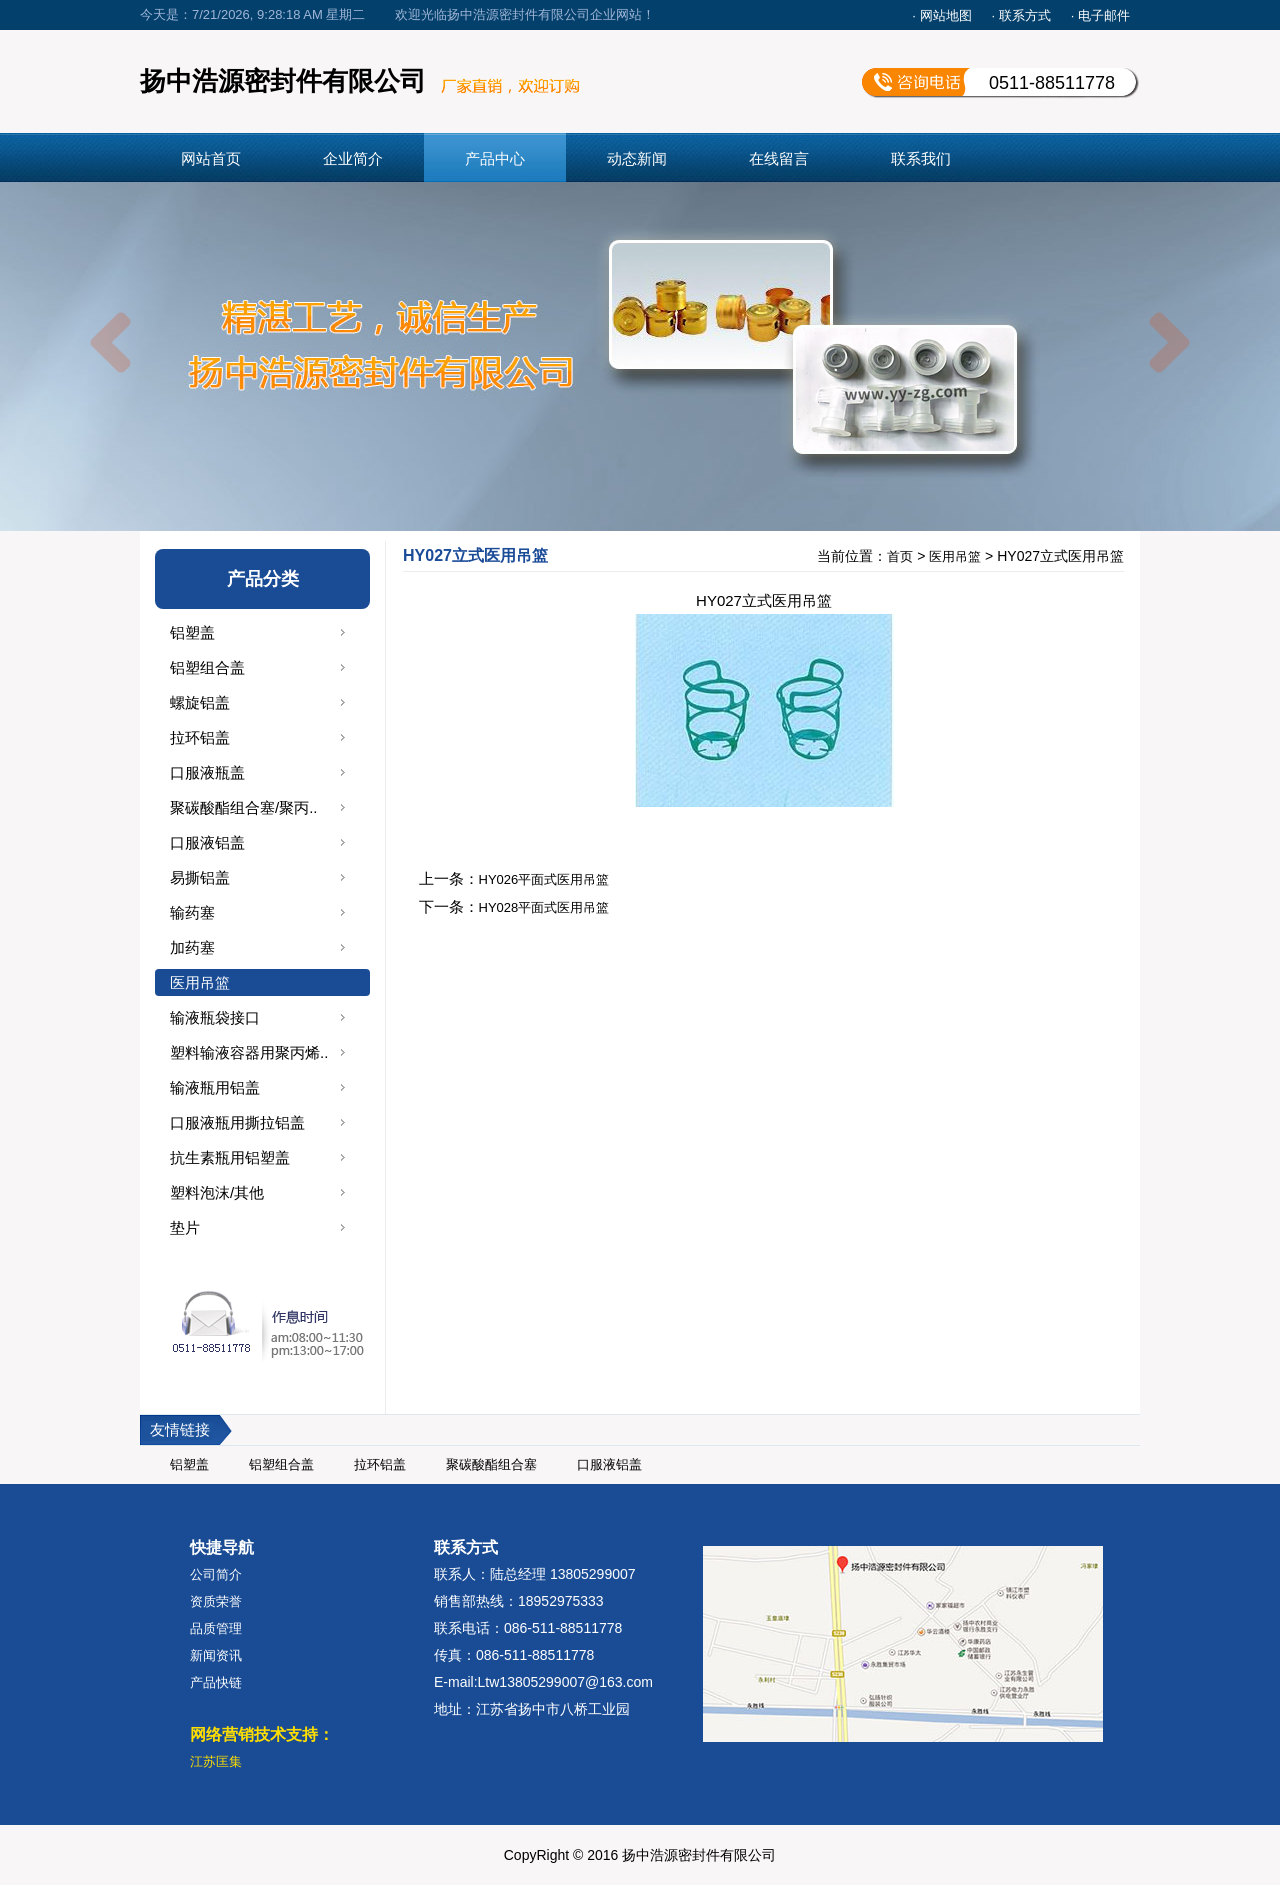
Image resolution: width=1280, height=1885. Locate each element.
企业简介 (353, 158)
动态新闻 (637, 158)
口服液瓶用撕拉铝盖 (237, 1122)
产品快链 (216, 1682)
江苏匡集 (216, 1761)
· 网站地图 (941, 15)
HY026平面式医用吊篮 (544, 879)
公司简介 (216, 1574)
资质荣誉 (216, 1601)
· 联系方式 (1021, 15)
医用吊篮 (200, 982)
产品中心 (495, 158)
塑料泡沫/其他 (217, 1192)
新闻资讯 (216, 1655)
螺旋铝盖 (200, 702)
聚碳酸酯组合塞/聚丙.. (244, 807)
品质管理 (216, 1628)
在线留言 (779, 158)
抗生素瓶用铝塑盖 (230, 1157)
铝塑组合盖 (207, 667)
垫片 (185, 1227)
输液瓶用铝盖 (215, 1087)
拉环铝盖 (200, 737)
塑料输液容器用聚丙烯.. (249, 1052)
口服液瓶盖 (207, 772)
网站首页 (211, 158)
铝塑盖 (192, 632)
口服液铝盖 (207, 842)
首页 (900, 556)
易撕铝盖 (200, 877)
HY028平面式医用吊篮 (544, 907)
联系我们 (921, 158)
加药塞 (192, 947)
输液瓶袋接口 (215, 1017)
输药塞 (192, 912)
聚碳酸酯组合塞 (491, 1464)
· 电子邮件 (1100, 15)
